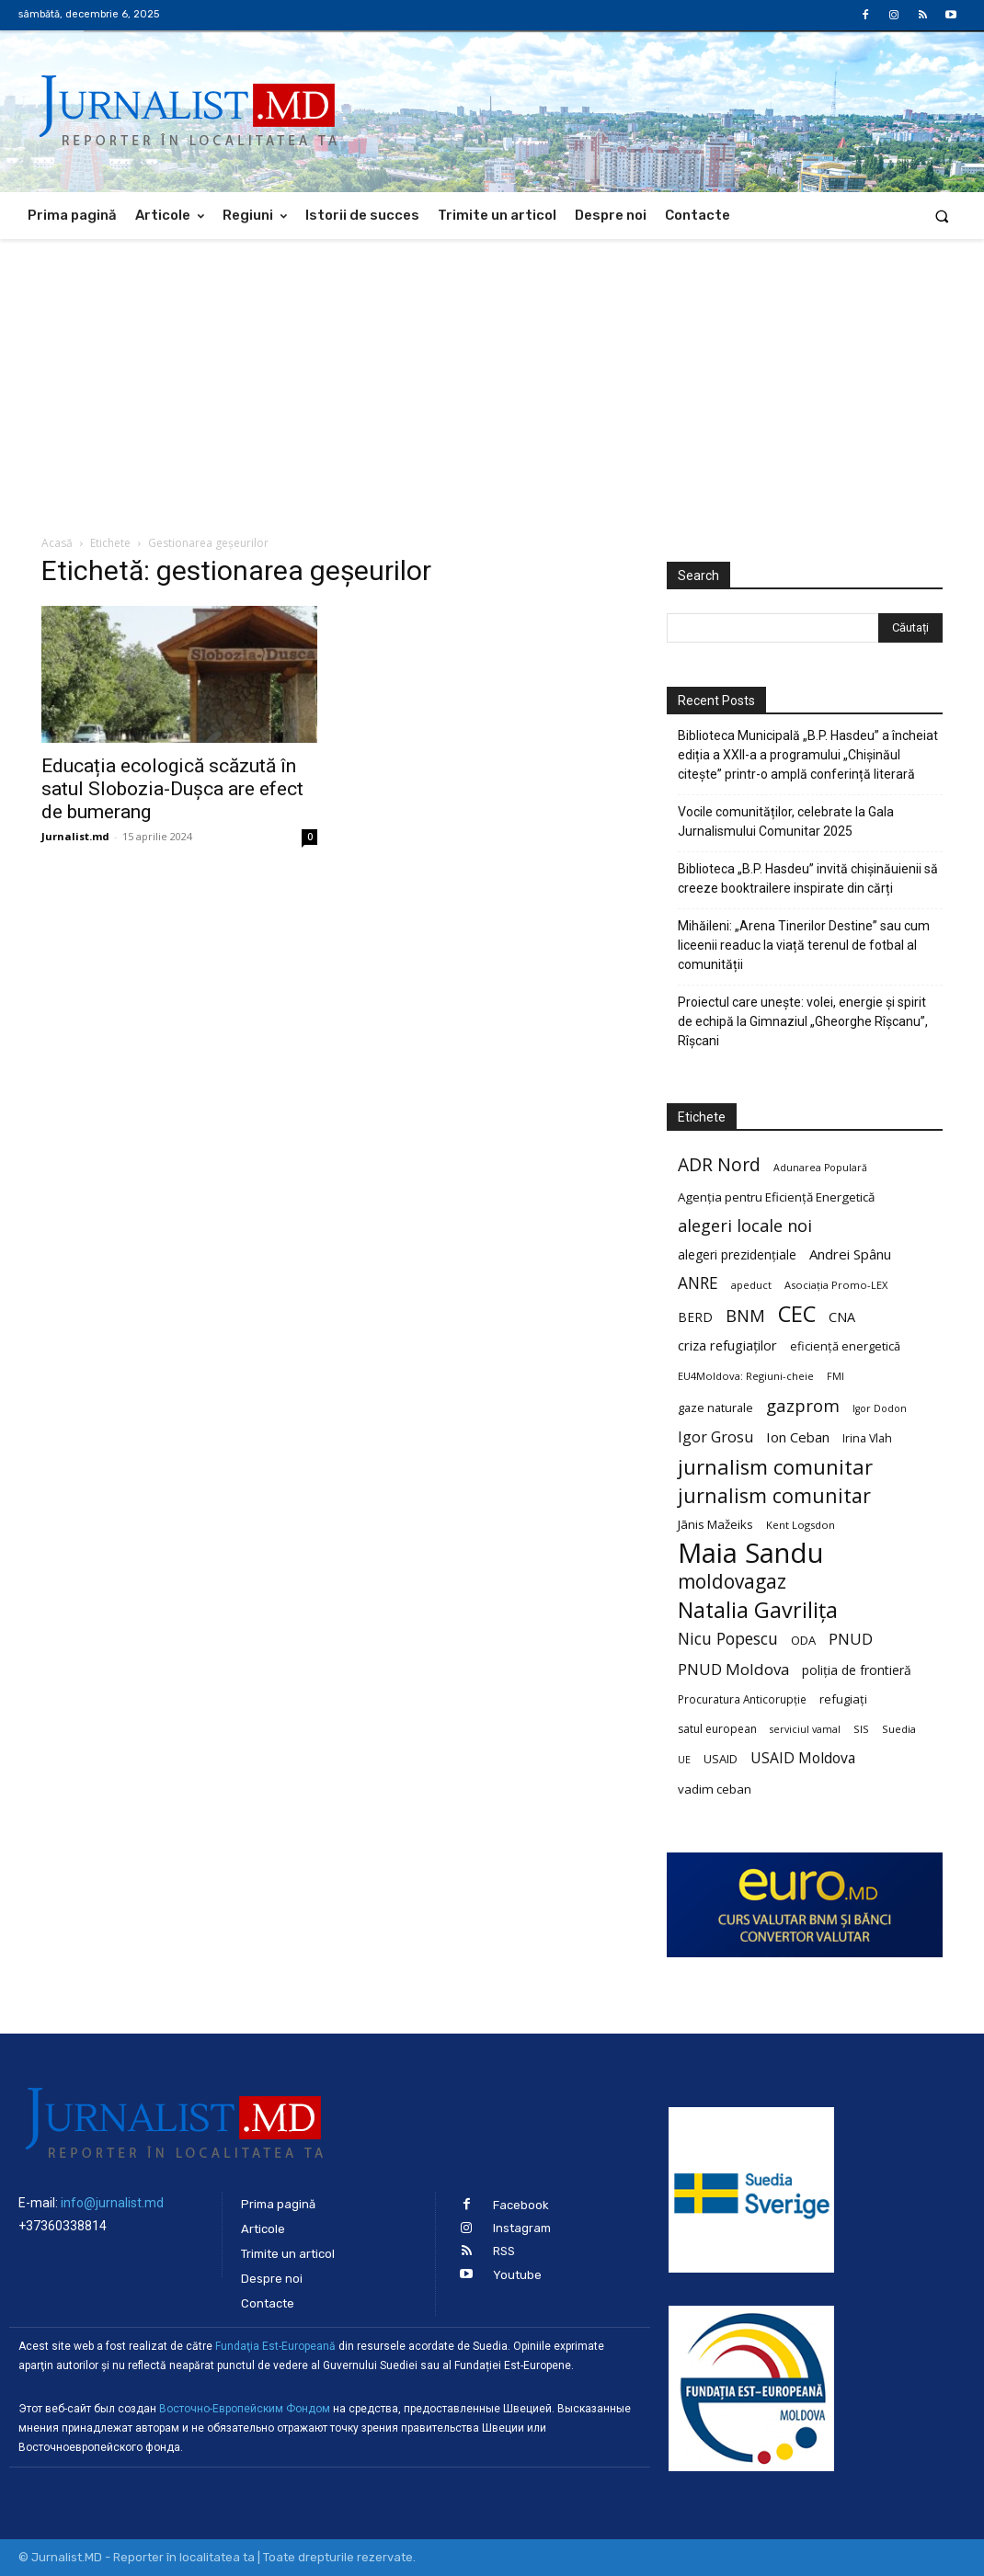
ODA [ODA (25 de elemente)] (803, 1640)
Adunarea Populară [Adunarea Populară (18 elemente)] (820, 1167)
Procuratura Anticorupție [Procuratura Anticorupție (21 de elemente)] (742, 1699)
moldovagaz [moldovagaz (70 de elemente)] (732, 1581)
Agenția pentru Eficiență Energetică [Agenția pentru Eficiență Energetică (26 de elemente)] (776, 1197)
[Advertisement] (492, 377)
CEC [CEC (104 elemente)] (797, 1313)
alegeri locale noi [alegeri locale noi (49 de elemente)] (745, 1226)
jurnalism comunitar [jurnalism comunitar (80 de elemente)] (775, 1466)
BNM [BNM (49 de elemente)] (745, 1316)
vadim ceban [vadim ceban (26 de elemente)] (714, 1789)
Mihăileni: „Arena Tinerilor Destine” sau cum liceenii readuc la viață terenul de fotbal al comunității (804, 945)
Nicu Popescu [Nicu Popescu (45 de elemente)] (728, 1638)
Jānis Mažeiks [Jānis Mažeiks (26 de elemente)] (715, 1524)
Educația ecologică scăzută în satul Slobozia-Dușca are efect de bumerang (172, 789)
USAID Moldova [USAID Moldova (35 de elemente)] (802, 1758)
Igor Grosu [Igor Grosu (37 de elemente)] (715, 1437)
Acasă (57, 543)
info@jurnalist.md (112, 2202)
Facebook (521, 2205)
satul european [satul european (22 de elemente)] (717, 1729)
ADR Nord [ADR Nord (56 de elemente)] (719, 1164)
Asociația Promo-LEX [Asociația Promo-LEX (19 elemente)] (835, 1285)
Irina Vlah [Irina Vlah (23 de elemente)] (867, 1438)
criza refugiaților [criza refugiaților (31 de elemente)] (727, 1345)
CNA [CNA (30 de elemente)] (842, 1317)
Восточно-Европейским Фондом (244, 2408)
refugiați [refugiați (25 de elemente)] (843, 1699)
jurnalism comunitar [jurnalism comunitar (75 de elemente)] (774, 1495)
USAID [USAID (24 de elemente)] (721, 1758)
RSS (504, 2251)
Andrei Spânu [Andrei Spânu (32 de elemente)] (850, 1254)
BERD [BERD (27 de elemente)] (695, 1317)
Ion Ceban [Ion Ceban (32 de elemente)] (798, 1437)
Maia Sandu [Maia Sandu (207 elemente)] (751, 1553)
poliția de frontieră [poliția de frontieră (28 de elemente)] (856, 1670)
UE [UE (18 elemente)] (684, 1759)
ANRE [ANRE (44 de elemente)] (698, 1283)
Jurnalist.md (75, 836)
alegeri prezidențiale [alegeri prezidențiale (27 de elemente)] (737, 1254)
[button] (942, 215)
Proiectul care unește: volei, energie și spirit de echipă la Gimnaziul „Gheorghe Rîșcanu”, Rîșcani (803, 1021)
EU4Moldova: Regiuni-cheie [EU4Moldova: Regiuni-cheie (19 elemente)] (746, 1376)
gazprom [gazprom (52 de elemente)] (803, 1405)
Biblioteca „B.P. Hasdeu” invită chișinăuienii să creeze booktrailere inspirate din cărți (808, 878)
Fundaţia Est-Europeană (275, 2346)
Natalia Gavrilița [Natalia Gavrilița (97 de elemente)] (758, 1610)
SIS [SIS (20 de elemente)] (861, 1729)
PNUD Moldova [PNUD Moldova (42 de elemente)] (733, 1669)
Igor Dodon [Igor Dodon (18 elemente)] (879, 1408)
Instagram (522, 2228)
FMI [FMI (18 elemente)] (835, 1376)
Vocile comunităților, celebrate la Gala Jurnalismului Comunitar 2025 (786, 821)
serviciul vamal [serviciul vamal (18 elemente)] (805, 1729)
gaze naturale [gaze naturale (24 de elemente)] (715, 1407)
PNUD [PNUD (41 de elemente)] (851, 1638)
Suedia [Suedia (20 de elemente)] (899, 1729)
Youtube (517, 2275)
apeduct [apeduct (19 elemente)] (751, 1285)
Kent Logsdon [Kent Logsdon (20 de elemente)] (800, 1525)
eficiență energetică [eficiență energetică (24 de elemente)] (845, 1346)
